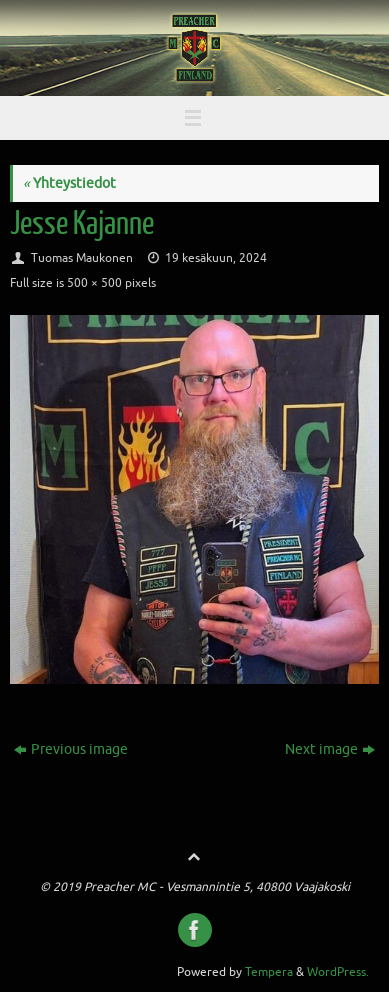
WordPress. (338, 972)
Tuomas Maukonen (82, 258)
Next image (330, 749)
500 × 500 (94, 283)
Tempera (269, 972)
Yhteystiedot (69, 183)
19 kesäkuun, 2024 (216, 258)
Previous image (71, 749)
